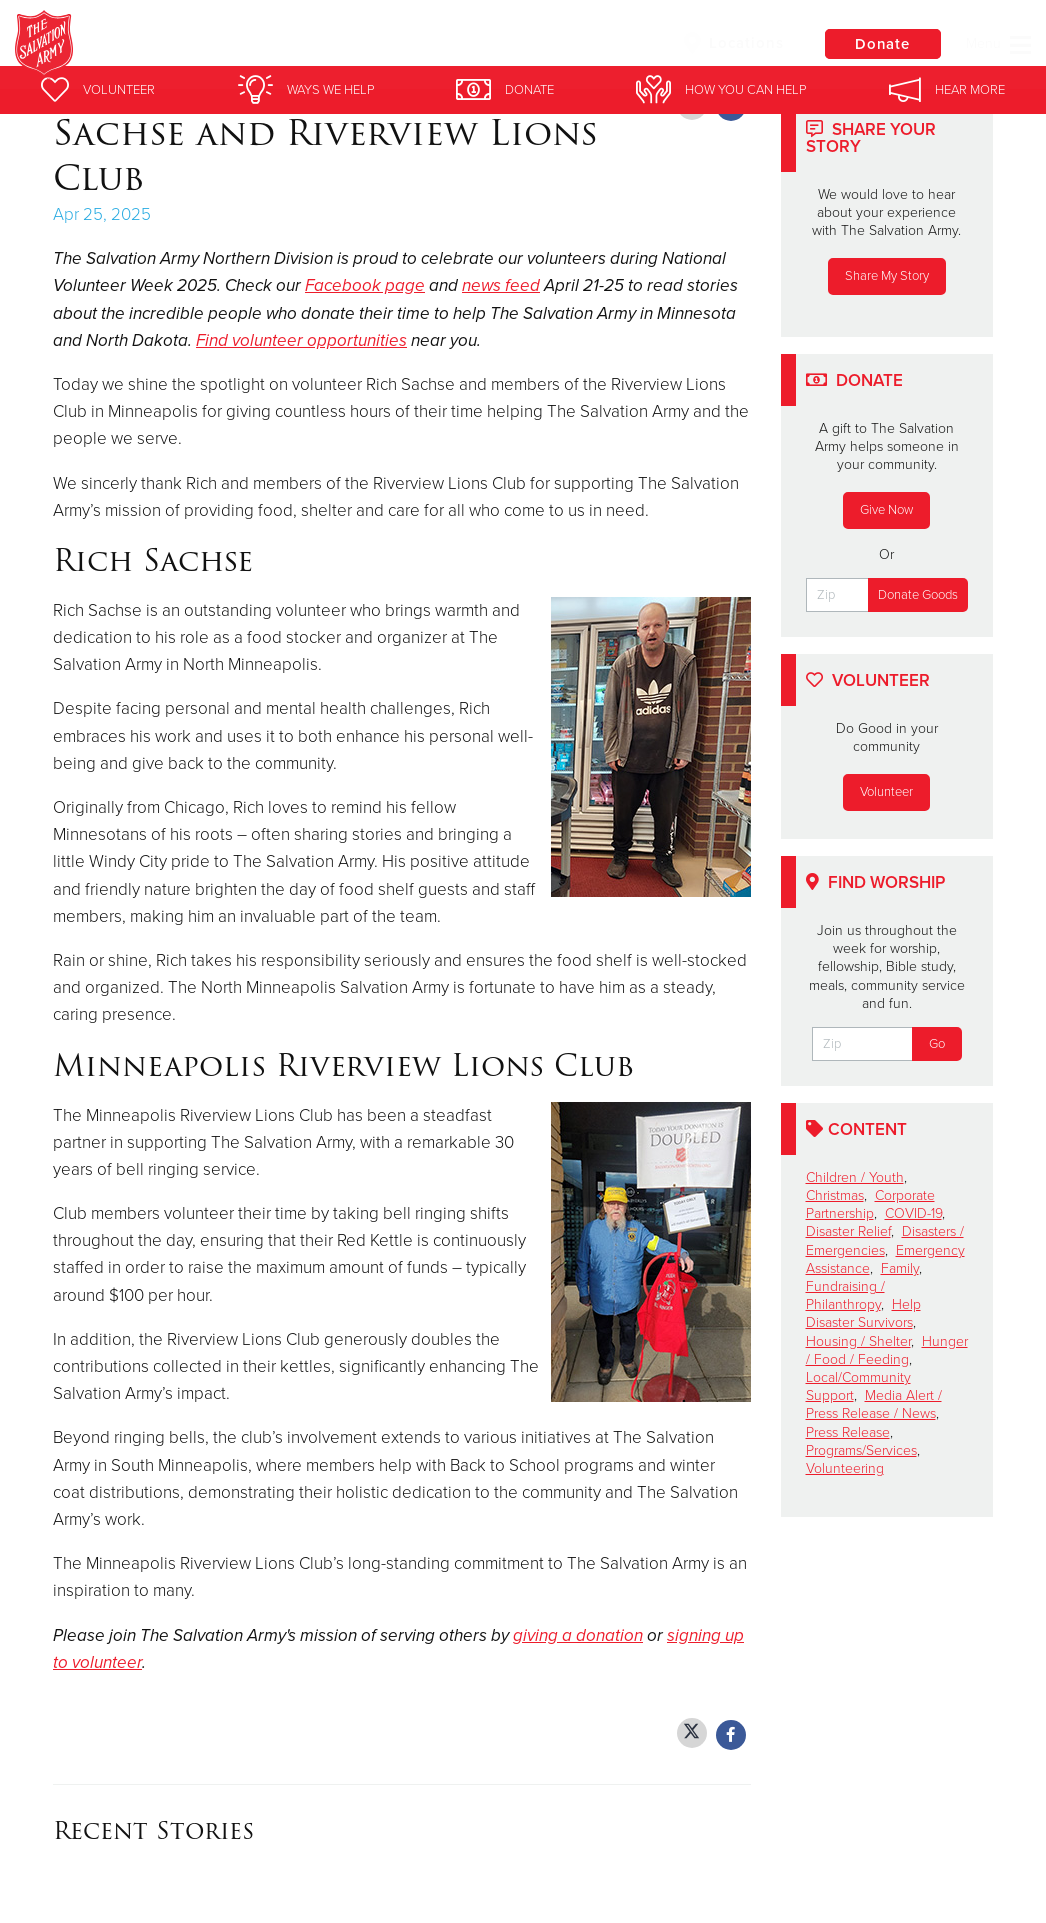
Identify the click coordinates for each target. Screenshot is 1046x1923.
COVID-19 (913, 1213)
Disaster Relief (848, 1231)
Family (900, 1268)
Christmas (835, 1195)
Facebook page (365, 285)
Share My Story (887, 276)
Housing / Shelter (858, 1341)
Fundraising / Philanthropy (845, 1295)
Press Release (848, 1432)
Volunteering (845, 1468)
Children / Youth (855, 1177)
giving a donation (578, 1635)
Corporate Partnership (870, 1204)
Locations (730, 43)
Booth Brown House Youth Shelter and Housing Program (422, 45)
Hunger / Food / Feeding (887, 1350)
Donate (881, 44)
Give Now (886, 510)
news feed (501, 285)
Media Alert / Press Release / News (874, 1404)
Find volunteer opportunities (301, 340)
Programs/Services (861, 1450)
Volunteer (886, 792)
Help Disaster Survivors (863, 1313)
